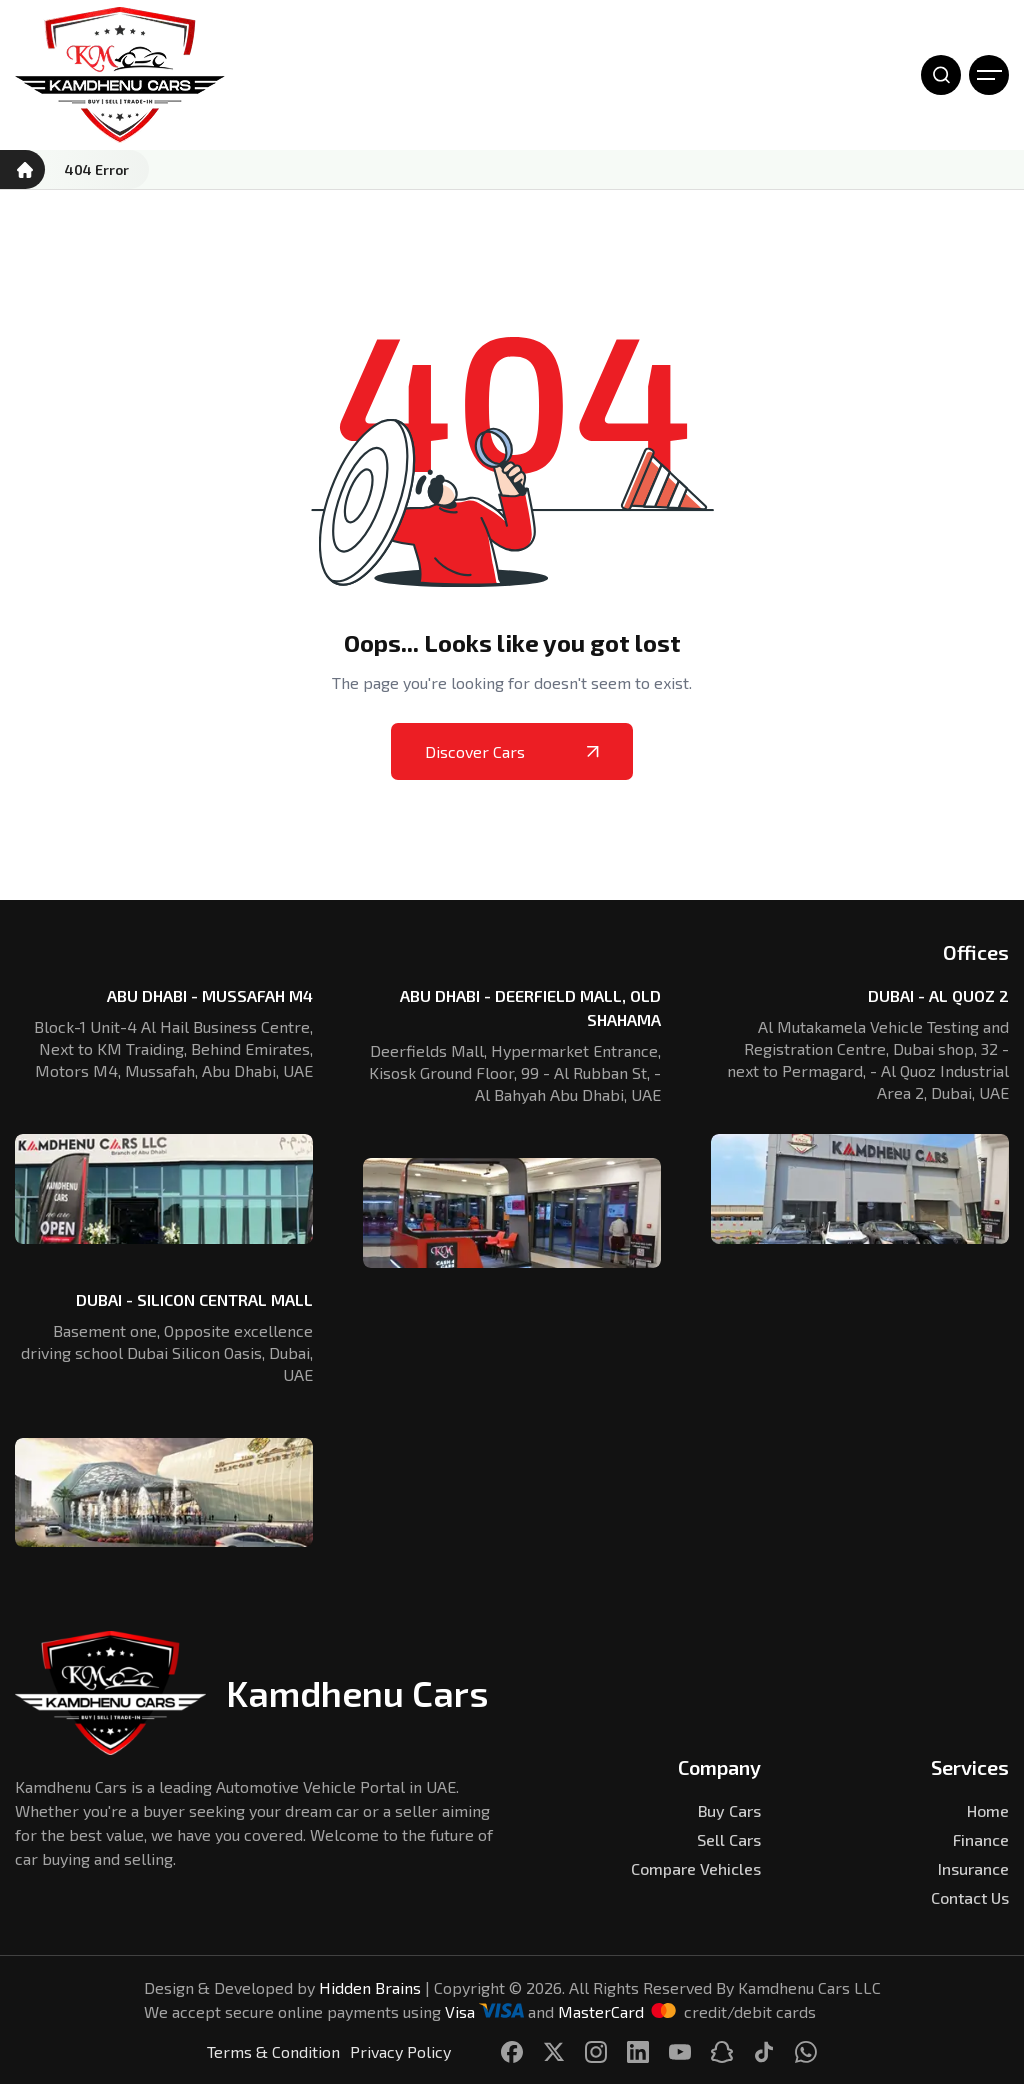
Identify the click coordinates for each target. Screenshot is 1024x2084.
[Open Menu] (989, 75)
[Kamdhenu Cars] (120, 75)
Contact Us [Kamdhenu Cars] (970, 1897)
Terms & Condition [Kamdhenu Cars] (273, 2051)
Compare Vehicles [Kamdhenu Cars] (696, 1868)
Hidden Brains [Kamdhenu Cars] (370, 1987)
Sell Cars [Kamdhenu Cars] (729, 1839)
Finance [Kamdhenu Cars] (981, 1839)
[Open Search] (941, 75)
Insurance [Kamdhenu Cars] (973, 1868)
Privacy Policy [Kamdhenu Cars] (400, 2051)
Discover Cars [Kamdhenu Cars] (512, 751)
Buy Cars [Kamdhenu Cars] (729, 1810)
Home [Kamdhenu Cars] (988, 1810)
